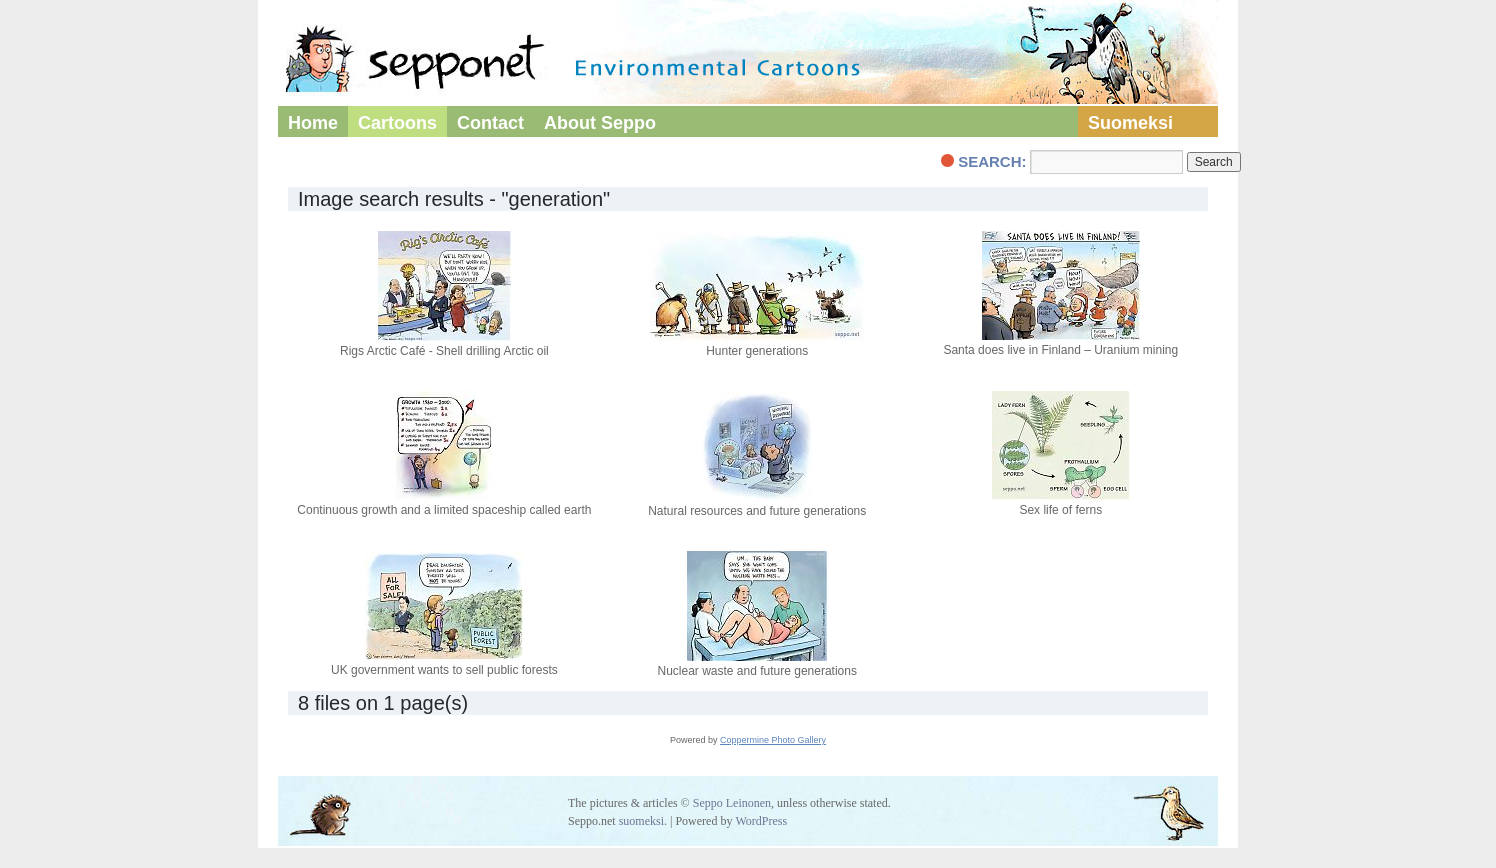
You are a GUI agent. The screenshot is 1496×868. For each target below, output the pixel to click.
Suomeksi (1130, 123)
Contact (490, 123)
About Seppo (600, 123)
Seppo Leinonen (732, 803)
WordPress (761, 821)
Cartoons (397, 123)
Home (313, 123)
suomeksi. (643, 821)
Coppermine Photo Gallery (773, 740)
